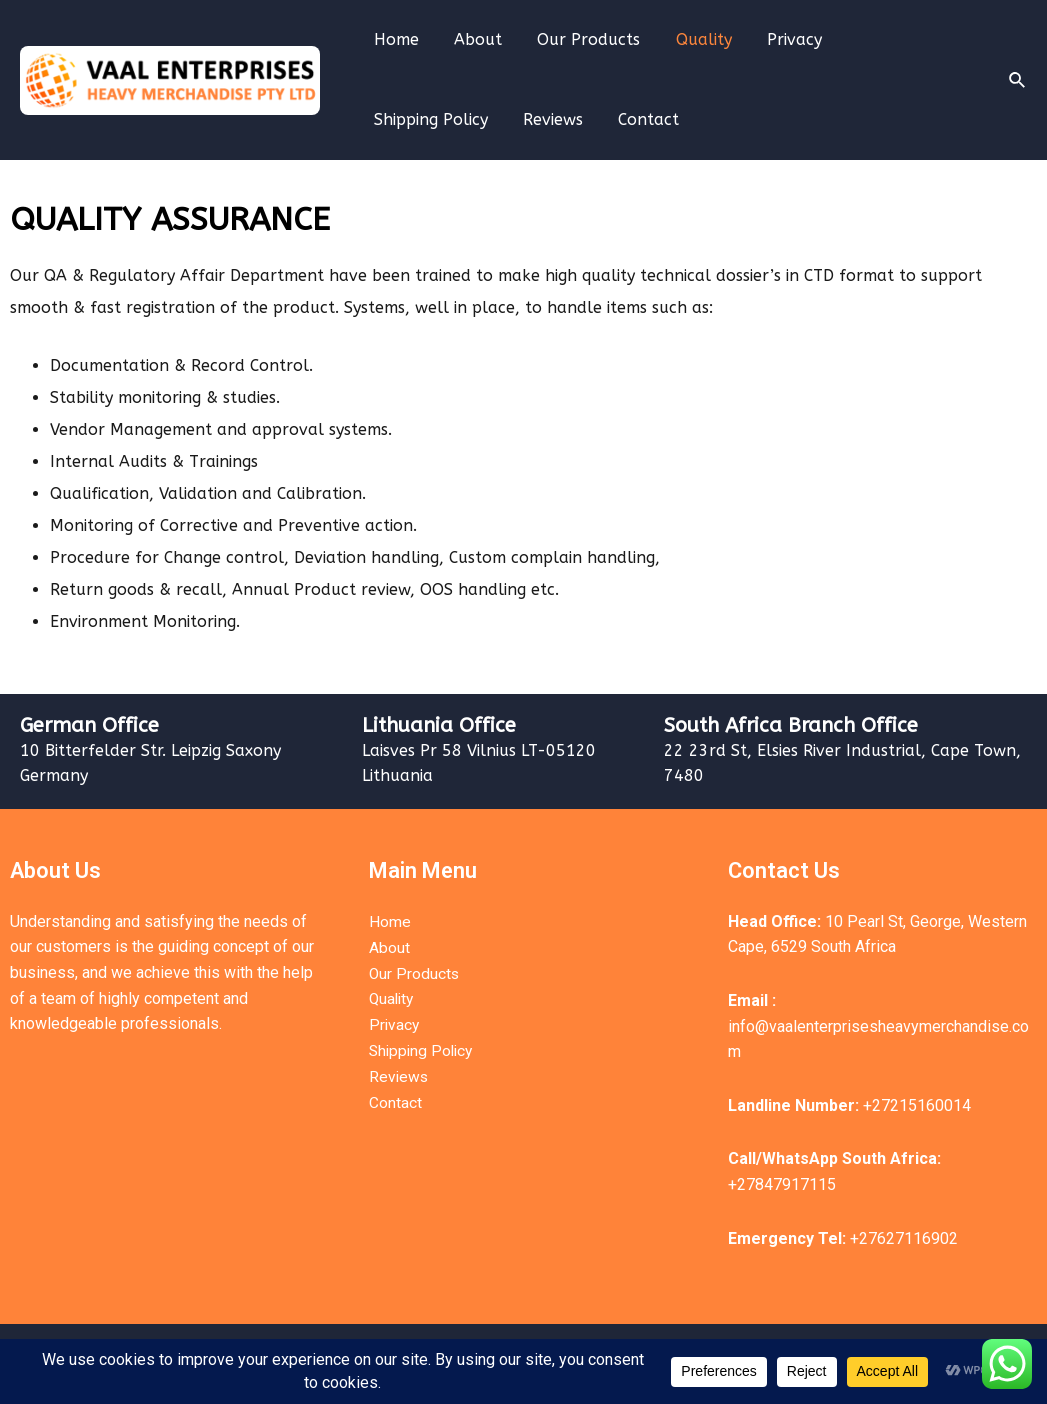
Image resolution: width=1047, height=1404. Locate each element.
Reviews (402, 119)
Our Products (580, 39)
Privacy (779, 39)
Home (394, 39)
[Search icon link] (1018, 80)
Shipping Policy (896, 39)
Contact (494, 119)
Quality (692, 39)
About (473, 39)
